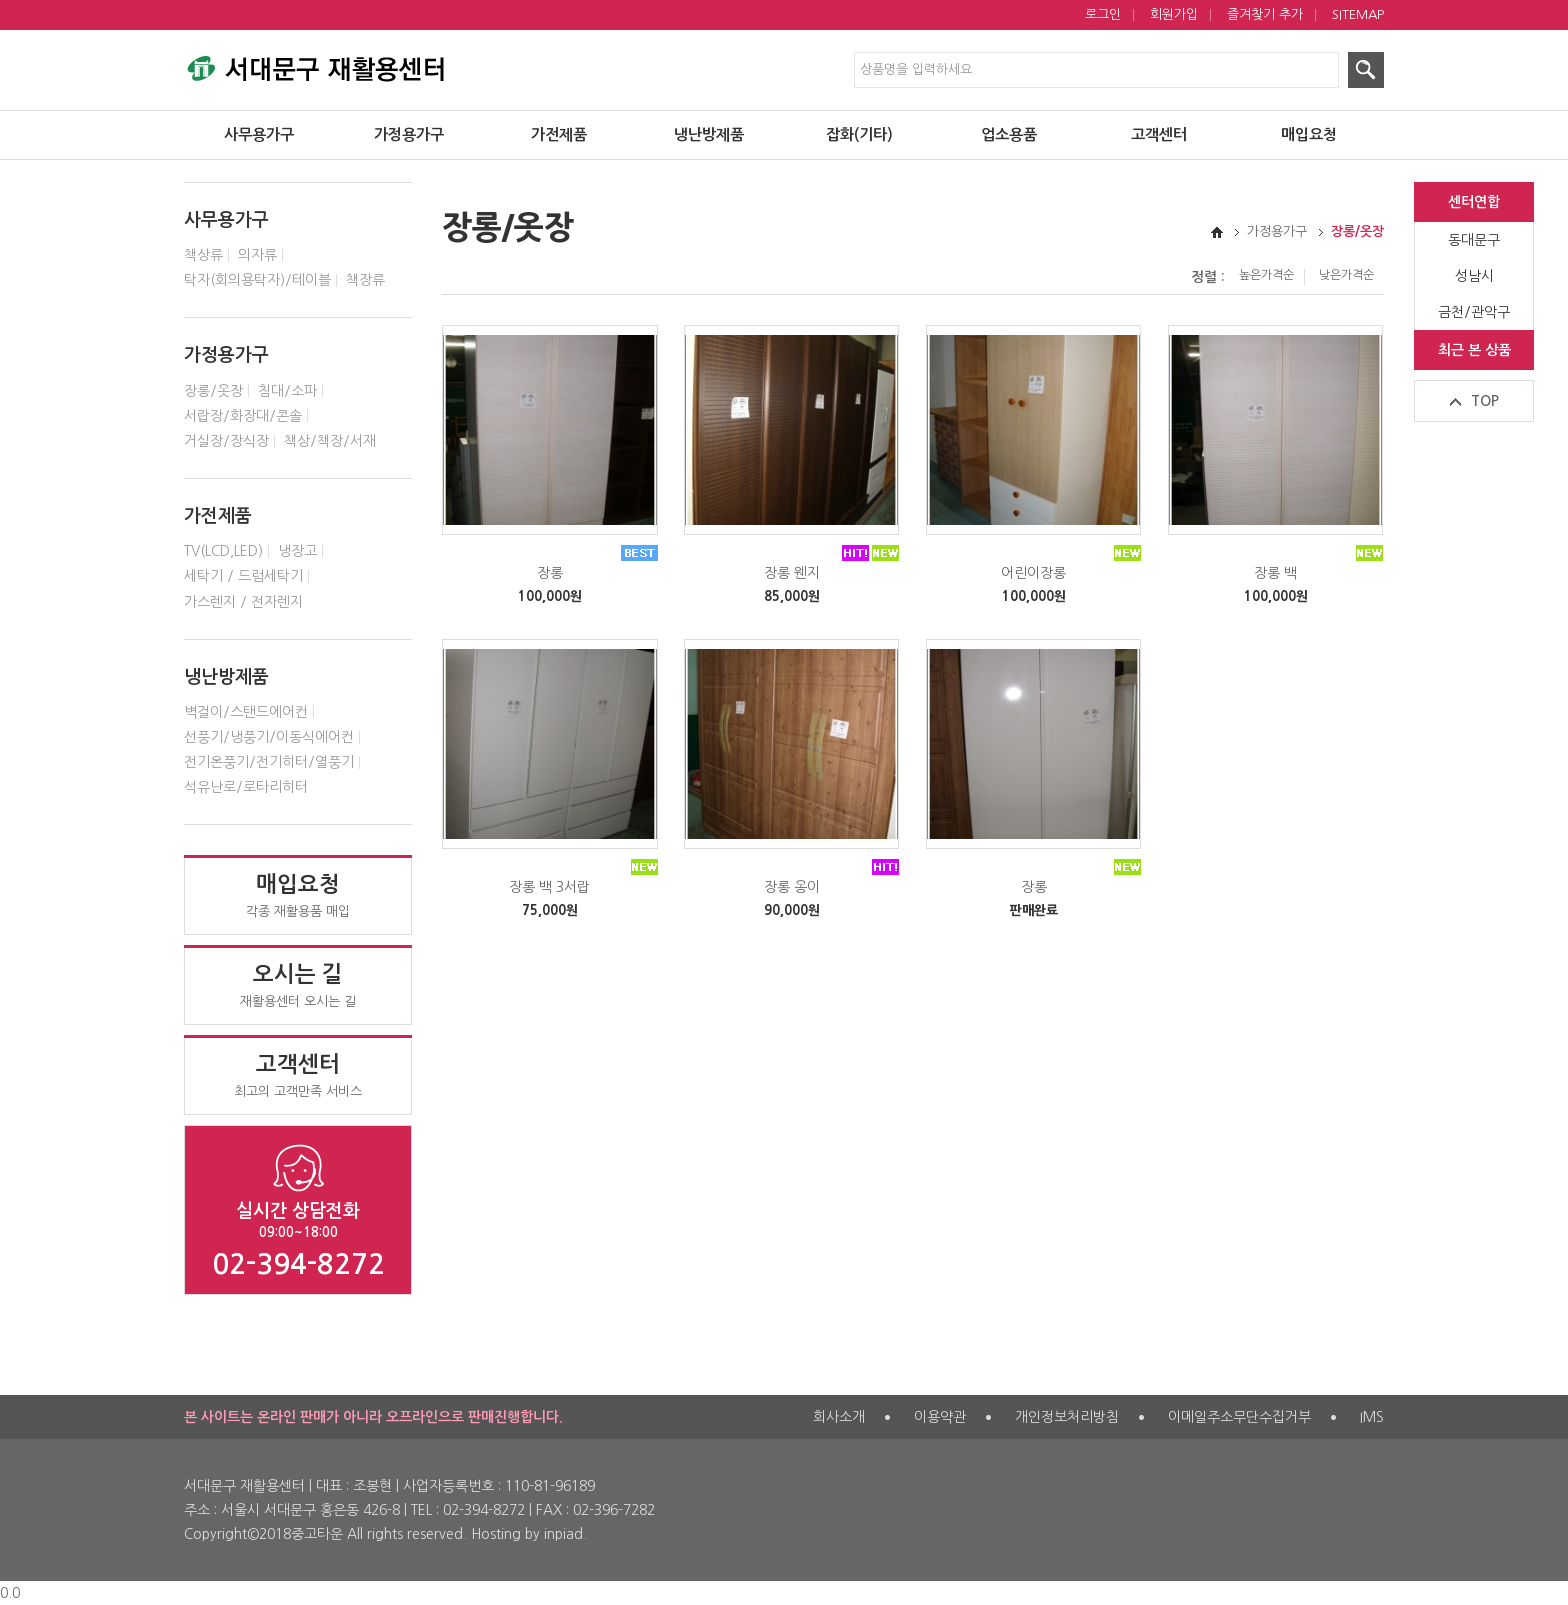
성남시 (1474, 276)
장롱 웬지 (792, 573)
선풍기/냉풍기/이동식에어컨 (269, 737)
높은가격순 (1266, 275)
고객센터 (1159, 135)
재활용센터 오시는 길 (298, 985)
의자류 (257, 255)
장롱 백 (1275, 573)
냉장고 (297, 551)
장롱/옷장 (213, 391)
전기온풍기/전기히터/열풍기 (269, 762)
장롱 (550, 573)
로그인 (1103, 14)
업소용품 (1009, 135)
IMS (1372, 1417)
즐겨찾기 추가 (1265, 14)
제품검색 (0, 0)
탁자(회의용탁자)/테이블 (257, 280)
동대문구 (1474, 240)
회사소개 (839, 1417)
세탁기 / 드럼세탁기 (243, 576)
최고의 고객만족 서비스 (298, 1075)
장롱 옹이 (792, 887)
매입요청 (1309, 135)
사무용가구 (259, 135)
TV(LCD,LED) (223, 551)
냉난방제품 (709, 135)
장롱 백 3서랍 (549, 887)
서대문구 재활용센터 (314, 64)
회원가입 (1174, 14)
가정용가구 (409, 135)
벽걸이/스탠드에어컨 (246, 712)
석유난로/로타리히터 (246, 787)
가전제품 (559, 135)
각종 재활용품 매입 (298, 895)
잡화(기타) (859, 135)
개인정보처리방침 (1067, 1417)
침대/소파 (287, 391)
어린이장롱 (1033, 573)
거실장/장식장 (226, 441)
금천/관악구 (1474, 312)
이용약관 (940, 1417)
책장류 (365, 280)
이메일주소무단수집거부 (1239, 1417)
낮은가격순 (1346, 275)
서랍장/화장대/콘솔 (243, 416)
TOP (1485, 401)
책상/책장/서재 (330, 441)
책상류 (203, 255)
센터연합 (1474, 202)
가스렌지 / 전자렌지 (243, 602)
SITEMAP (1358, 14)
